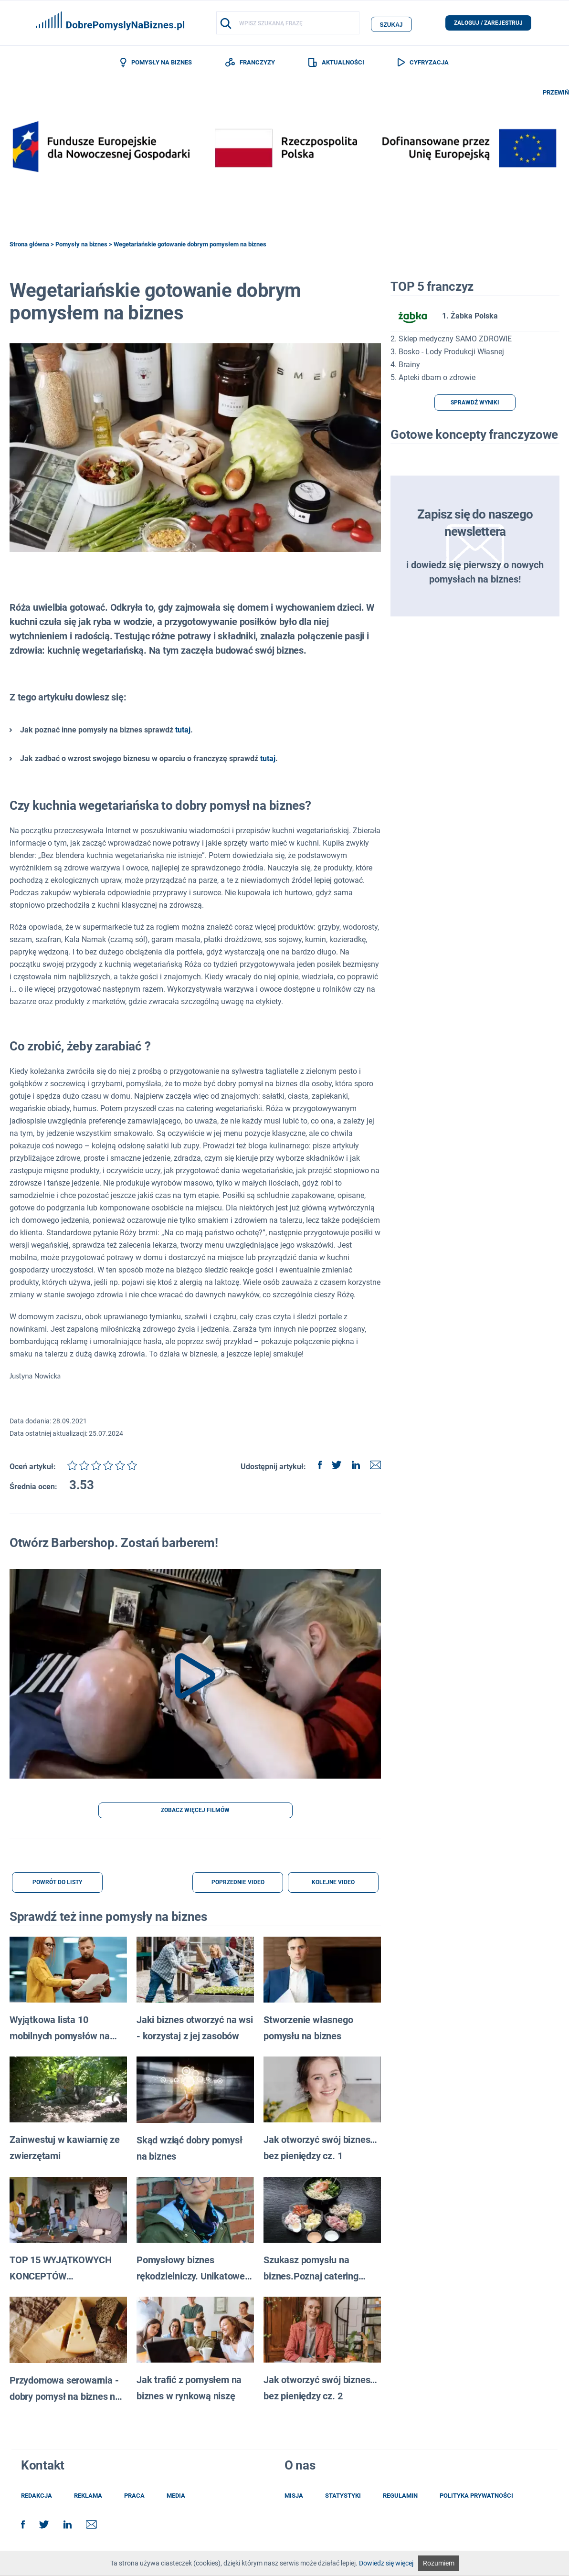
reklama (88, 2497)
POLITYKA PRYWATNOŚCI (476, 2497)
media (176, 2497)
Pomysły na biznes (81, 246)
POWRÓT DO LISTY (57, 1884)
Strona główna (29, 246)
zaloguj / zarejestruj (488, 23)
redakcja (36, 2497)
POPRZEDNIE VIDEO (237, 1884)
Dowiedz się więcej (386, 2563)
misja (293, 2497)
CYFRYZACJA (423, 63)
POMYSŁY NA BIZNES (155, 63)
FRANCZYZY (250, 63)
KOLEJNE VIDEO (333, 1884)
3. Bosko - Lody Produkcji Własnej (447, 353)
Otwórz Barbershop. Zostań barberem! (114, 1544)
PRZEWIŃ (556, 94)
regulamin (400, 2497)
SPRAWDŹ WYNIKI (475, 404)
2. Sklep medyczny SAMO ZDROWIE (451, 340)
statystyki (343, 2497)
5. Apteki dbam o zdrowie (432, 378)
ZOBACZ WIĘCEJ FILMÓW (195, 1812)
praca (134, 2497)
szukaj (390, 23)
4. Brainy (405, 366)
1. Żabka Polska (444, 318)
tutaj (182, 731)
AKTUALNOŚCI (336, 63)
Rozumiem (438, 2563)
